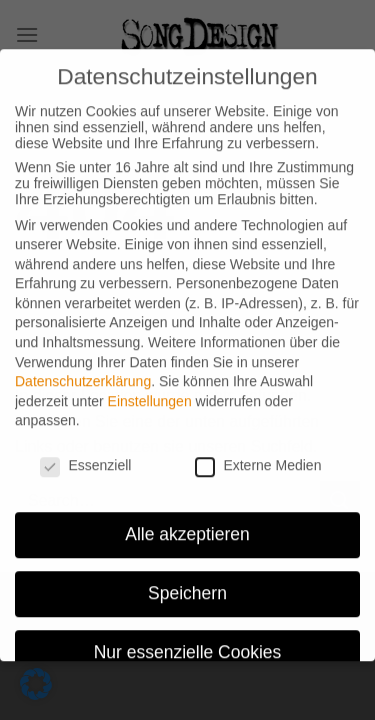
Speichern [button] (187, 580)
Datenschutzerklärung (83, 369)
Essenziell (85, 453)
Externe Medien (258, 453)
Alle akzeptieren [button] (187, 521)
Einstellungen (150, 388)
